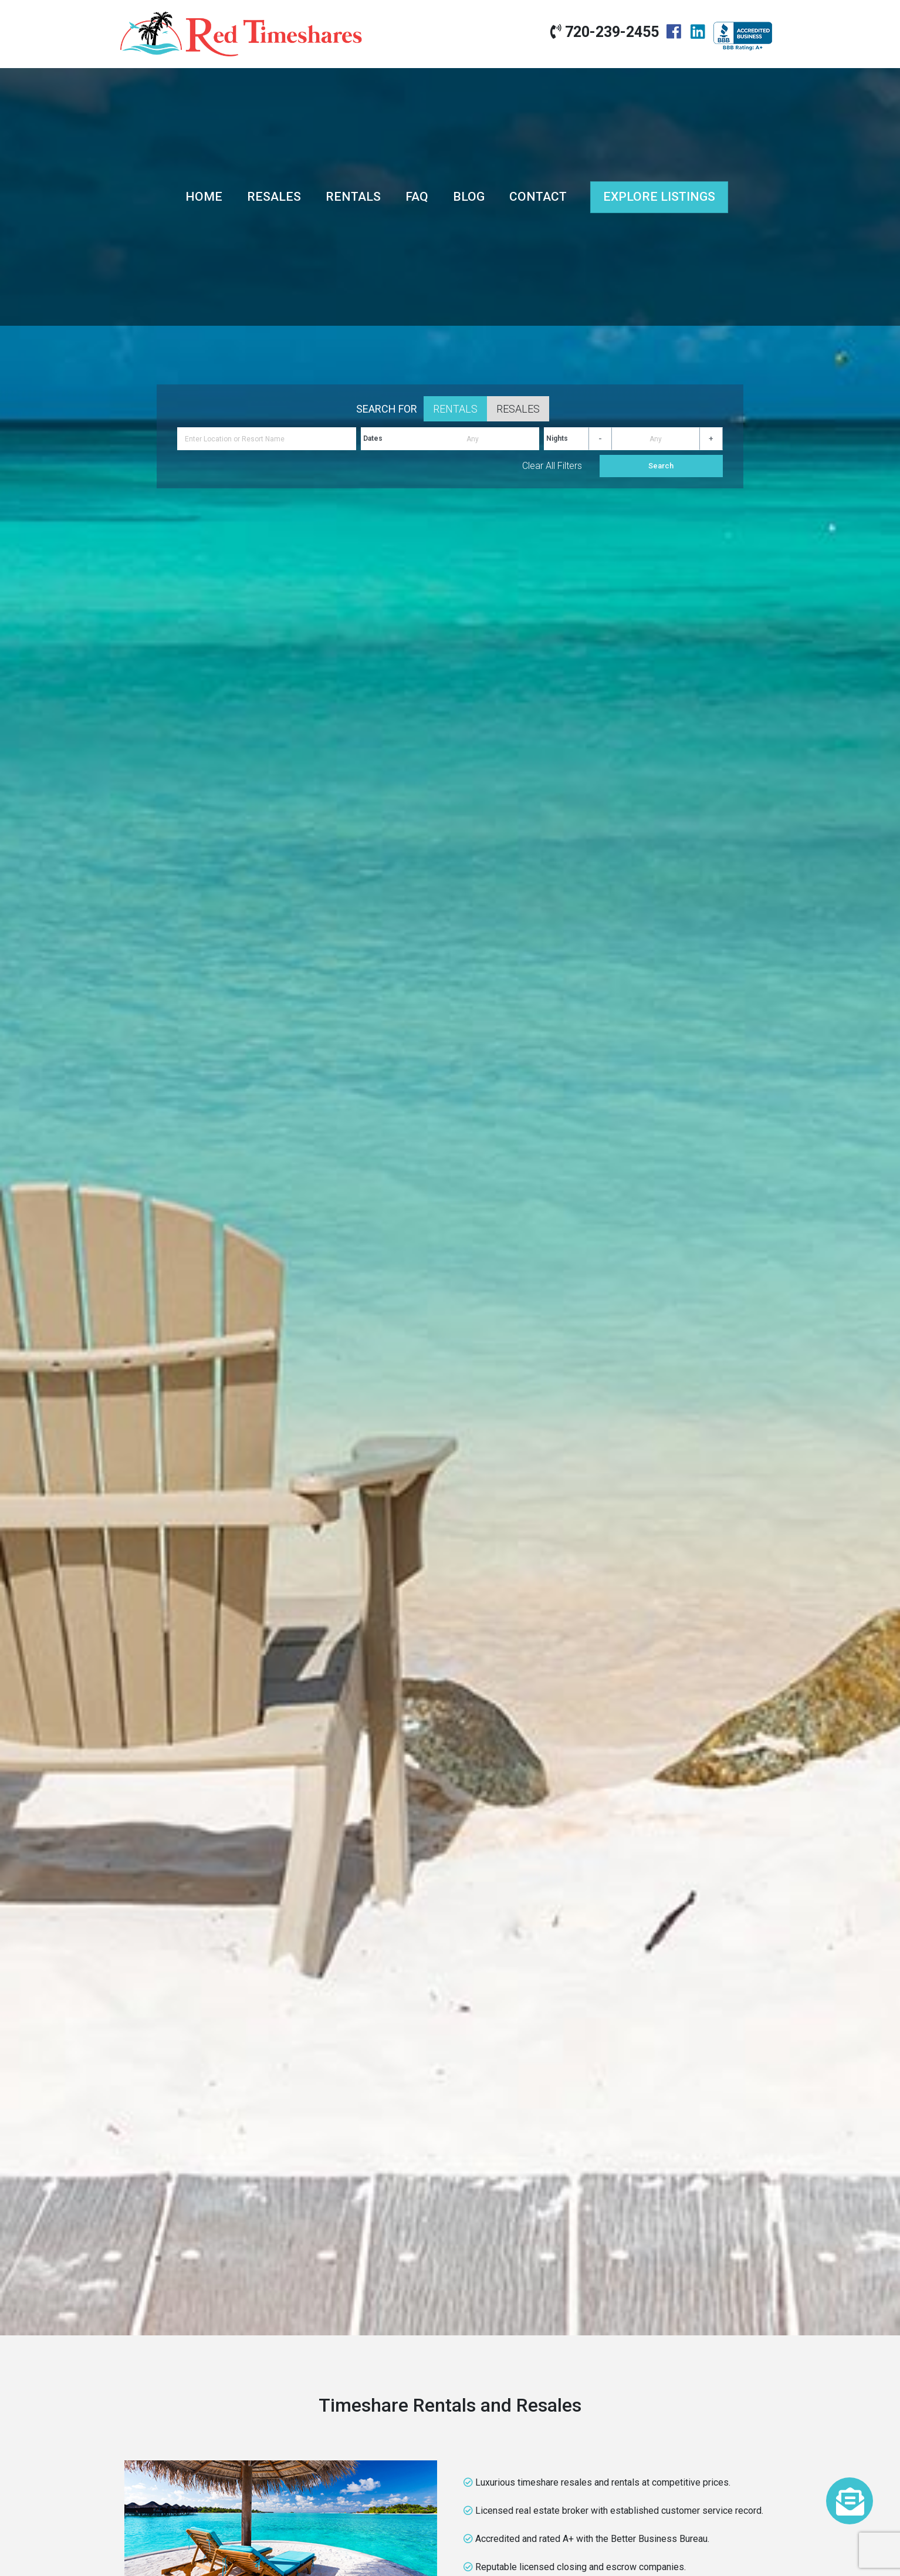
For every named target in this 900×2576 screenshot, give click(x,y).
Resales (274, 197)
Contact (538, 197)
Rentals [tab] (455, 409)
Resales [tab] (518, 409)
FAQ (416, 197)
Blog (469, 197)
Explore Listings (659, 197)
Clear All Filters (552, 465)
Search (661, 465)
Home (203, 197)
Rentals (353, 197)
